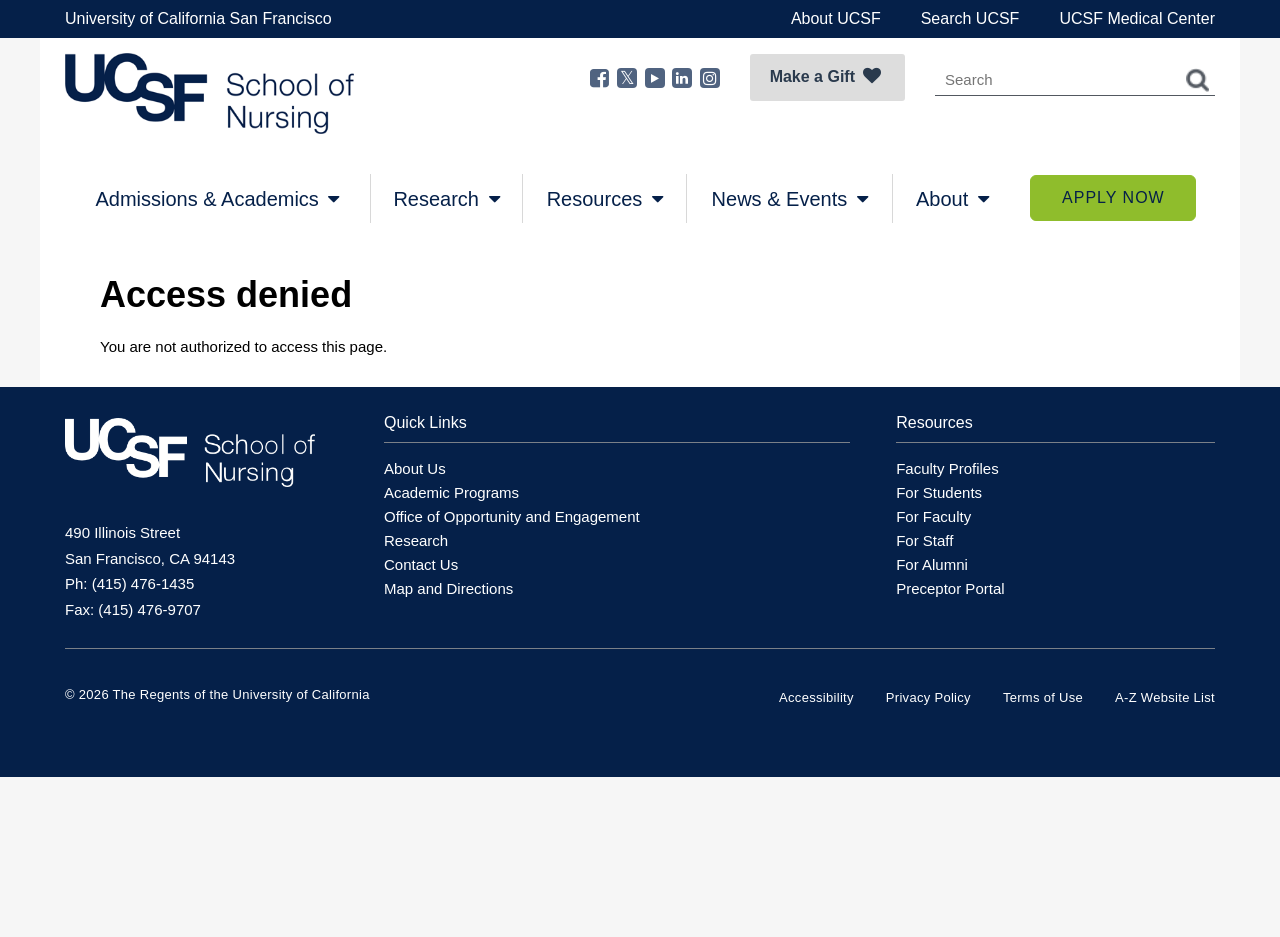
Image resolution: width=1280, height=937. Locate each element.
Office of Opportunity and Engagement (512, 516)
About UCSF (836, 18)
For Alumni (932, 564)
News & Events (790, 199)
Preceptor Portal (950, 588)
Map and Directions (448, 588)
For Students (939, 492)
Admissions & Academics (217, 199)
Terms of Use (1043, 697)
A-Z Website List (1165, 697)
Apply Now (1113, 197)
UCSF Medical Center (1137, 18)
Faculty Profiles (947, 468)
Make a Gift (825, 76)
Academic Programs (451, 492)
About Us (415, 468)
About (952, 199)
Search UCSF (970, 18)
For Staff (924, 540)
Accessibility (816, 697)
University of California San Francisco (198, 18)
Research (446, 199)
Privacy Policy (928, 697)
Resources (605, 199)
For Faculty (933, 516)
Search (1198, 80)
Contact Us (421, 564)
